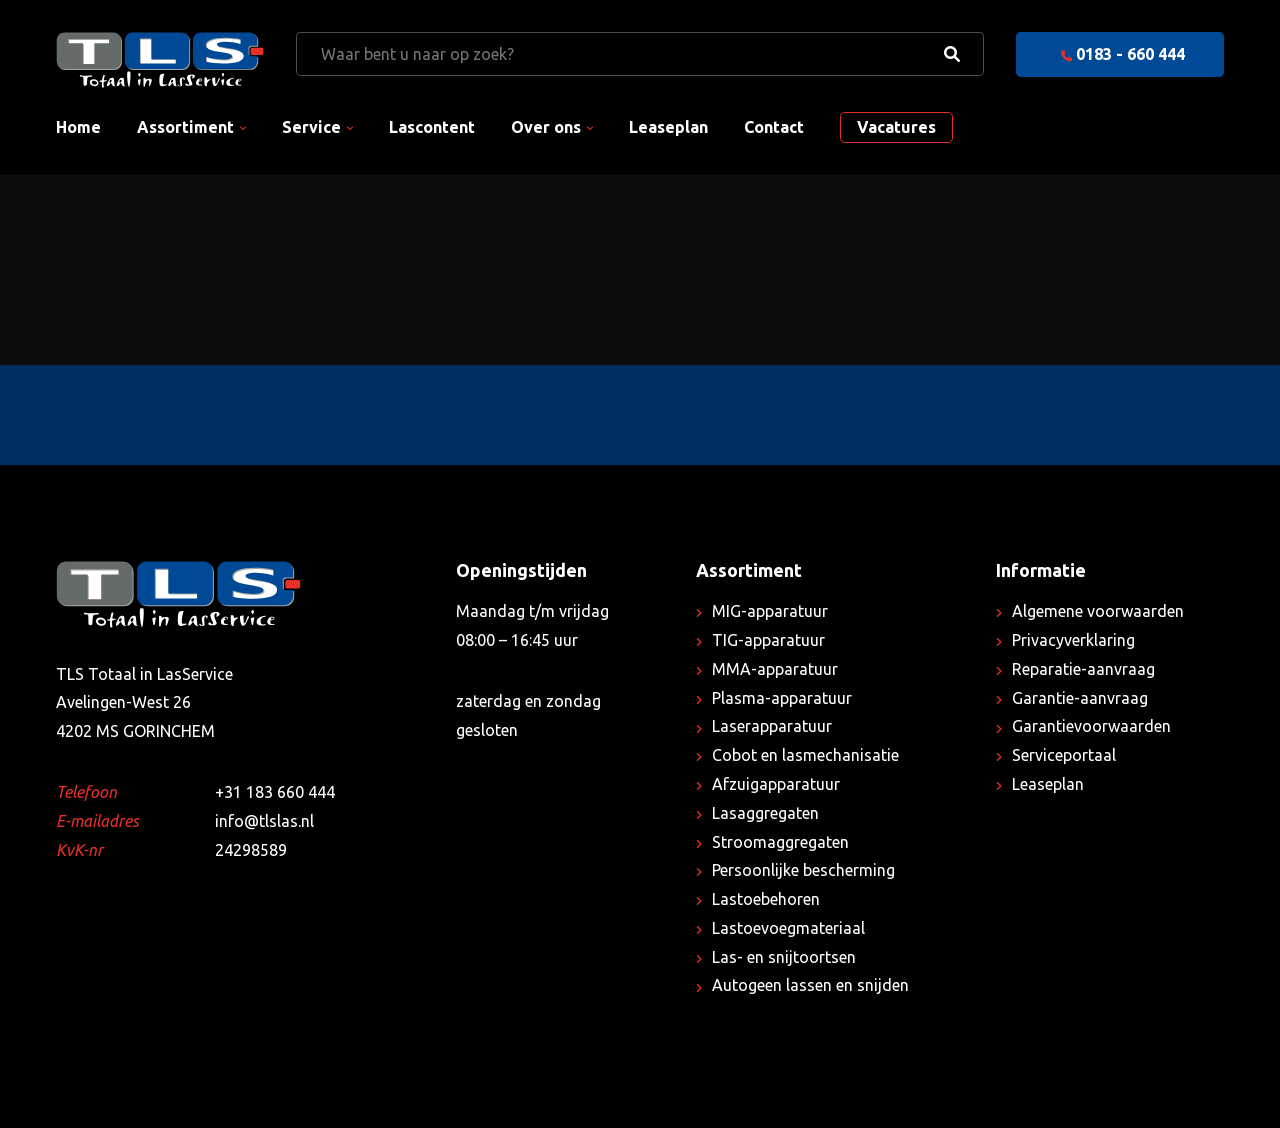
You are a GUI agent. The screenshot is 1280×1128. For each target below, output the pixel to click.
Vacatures (896, 127)
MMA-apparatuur (775, 669)
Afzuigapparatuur (776, 784)
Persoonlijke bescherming (803, 870)
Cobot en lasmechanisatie (805, 755)
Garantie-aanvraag (1080, 698)
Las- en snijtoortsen (784, 957)
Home (78, 127)
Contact (774, 127)
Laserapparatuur (772, 726)
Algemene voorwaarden (1098, 611)
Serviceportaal (1064, 755)
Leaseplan (668, 127)
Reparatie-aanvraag (1083, 669)
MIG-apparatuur (770, 611)
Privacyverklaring (1073, 640)
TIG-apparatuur (768, 640)
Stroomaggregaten (780, 842)
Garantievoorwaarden (1091, 726)
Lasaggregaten (765, 813)
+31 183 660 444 (275, 792)
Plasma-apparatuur (782, 698)
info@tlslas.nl (264, 821)
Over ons (546, 127)
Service (311, 127)
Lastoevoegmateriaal (788, 928)
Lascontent (432, 127)
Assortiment (185, 127)
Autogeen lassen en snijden (810, 985)
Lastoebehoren (766, 899)
